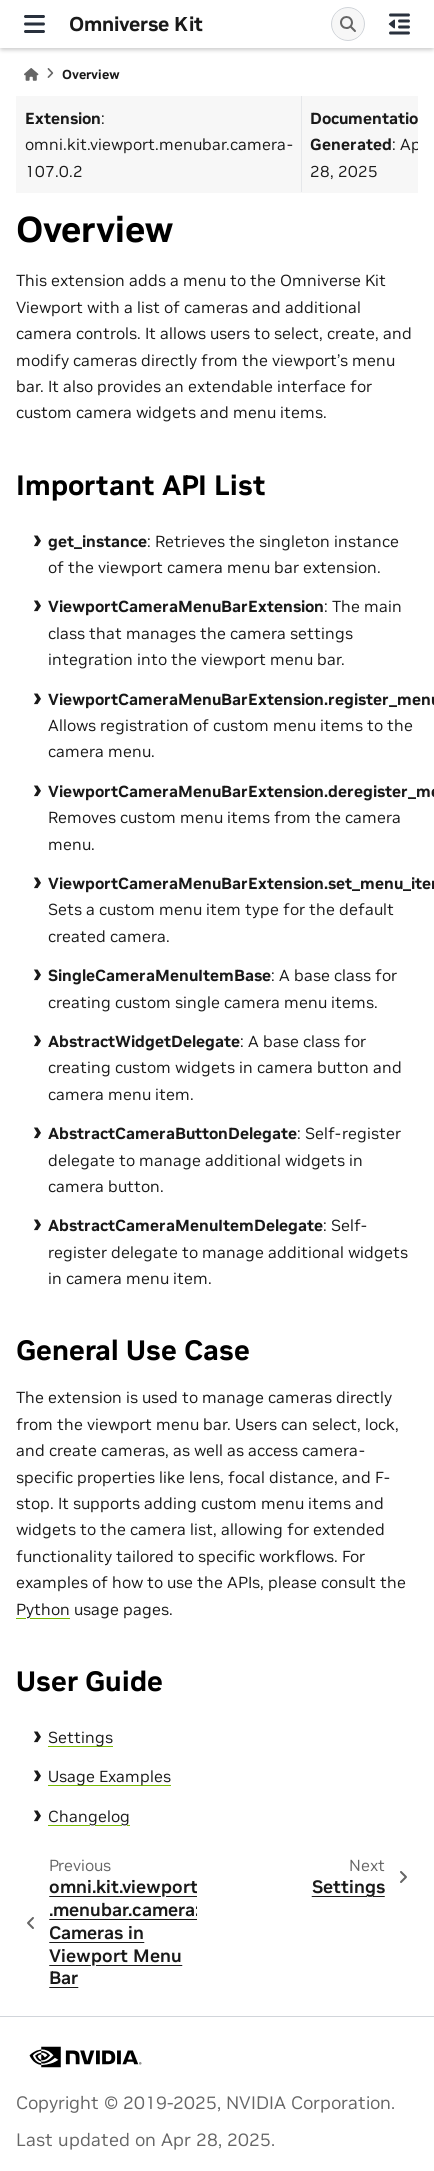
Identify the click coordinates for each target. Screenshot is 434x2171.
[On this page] (399, 24)
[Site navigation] (34, 24)
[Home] (31, 74)
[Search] (348, 24)
